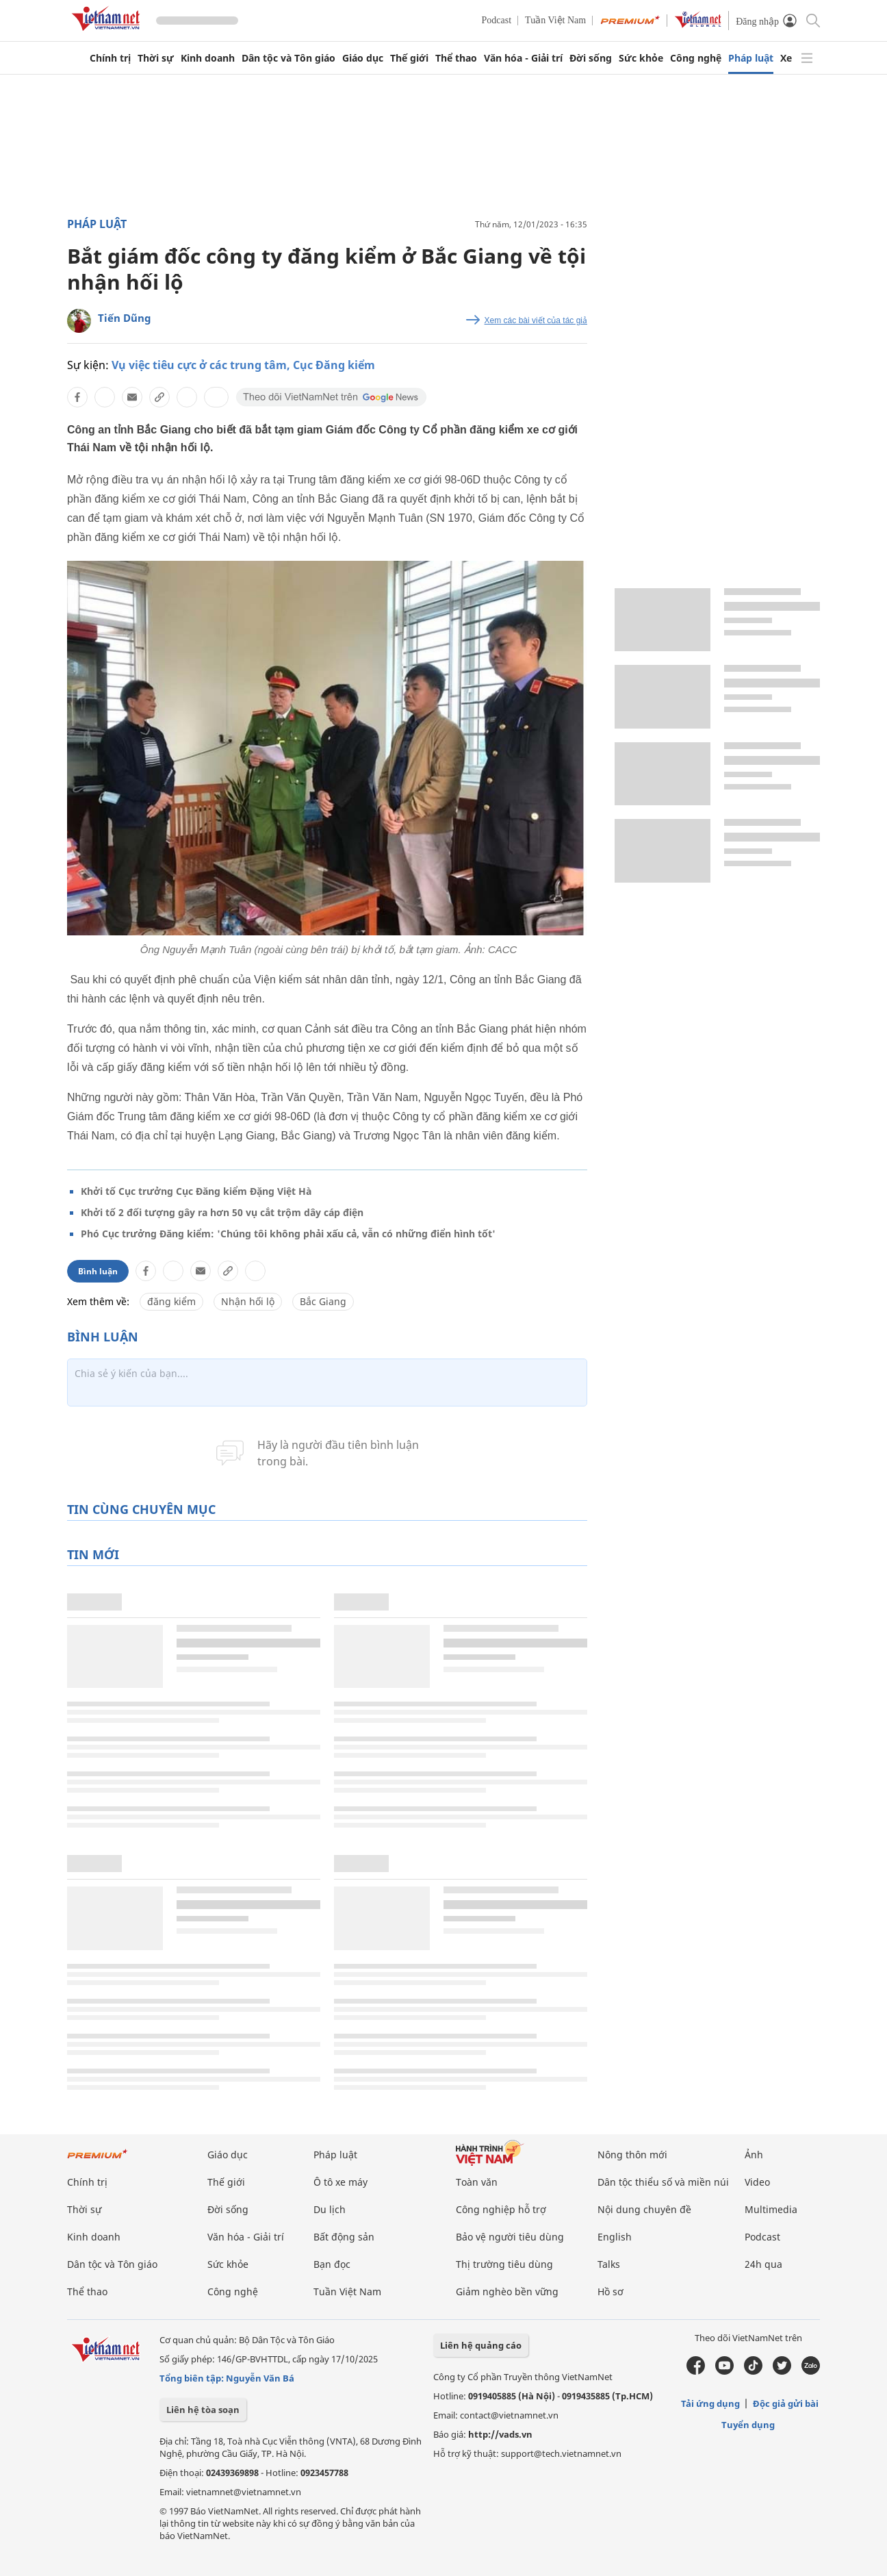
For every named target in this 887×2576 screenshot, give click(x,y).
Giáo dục (362, 58)
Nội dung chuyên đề (644, 2209)
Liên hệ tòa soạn (203, 2409)
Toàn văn (477, 2181)
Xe (786, 58)
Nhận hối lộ (247, 1301)
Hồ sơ (610, 2291)
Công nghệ (695, 58)
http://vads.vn (500, 2434)
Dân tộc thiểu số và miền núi (663, 2181)
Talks (608, 2264)
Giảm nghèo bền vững (507, 2291)
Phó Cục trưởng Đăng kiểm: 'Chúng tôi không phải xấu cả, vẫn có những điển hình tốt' (288, 1233)
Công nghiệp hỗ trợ (501, 2209)
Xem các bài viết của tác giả (536, 320)
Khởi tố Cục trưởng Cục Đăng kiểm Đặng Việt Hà (196, 1191)
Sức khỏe (641, 58)
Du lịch (329, 2209)
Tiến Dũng (124, 318)
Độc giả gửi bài (786, 2403)
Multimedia (771, 2209)
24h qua (763, 2264)
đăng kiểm (171, 1301)
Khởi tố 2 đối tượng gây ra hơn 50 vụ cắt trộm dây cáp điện (222, 1212)
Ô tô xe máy (340, 2181)
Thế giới (409, 58)
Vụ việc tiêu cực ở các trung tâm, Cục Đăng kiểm (243, 364)
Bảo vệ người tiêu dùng (510, 2236)
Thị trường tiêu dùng (504, 2264)
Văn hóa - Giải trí (523, 58)
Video (757, 2181)
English (614, 2236)
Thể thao (456, 58)
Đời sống (590, 58)
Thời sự (156, 58)
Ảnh (754, 2154)
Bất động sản (343, 2236)
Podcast (497, 20)
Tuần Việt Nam (555, 20)
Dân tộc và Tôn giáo (288, 58)
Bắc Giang (323, 1301)
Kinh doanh (208, 58)
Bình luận (98, 1271)
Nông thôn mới (632, 2154)
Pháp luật (750, 58)
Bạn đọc (331, 2264)
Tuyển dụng (748, 2425)
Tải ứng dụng (710, 2403)
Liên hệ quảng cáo (481, 2345)
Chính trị (110, 58)
